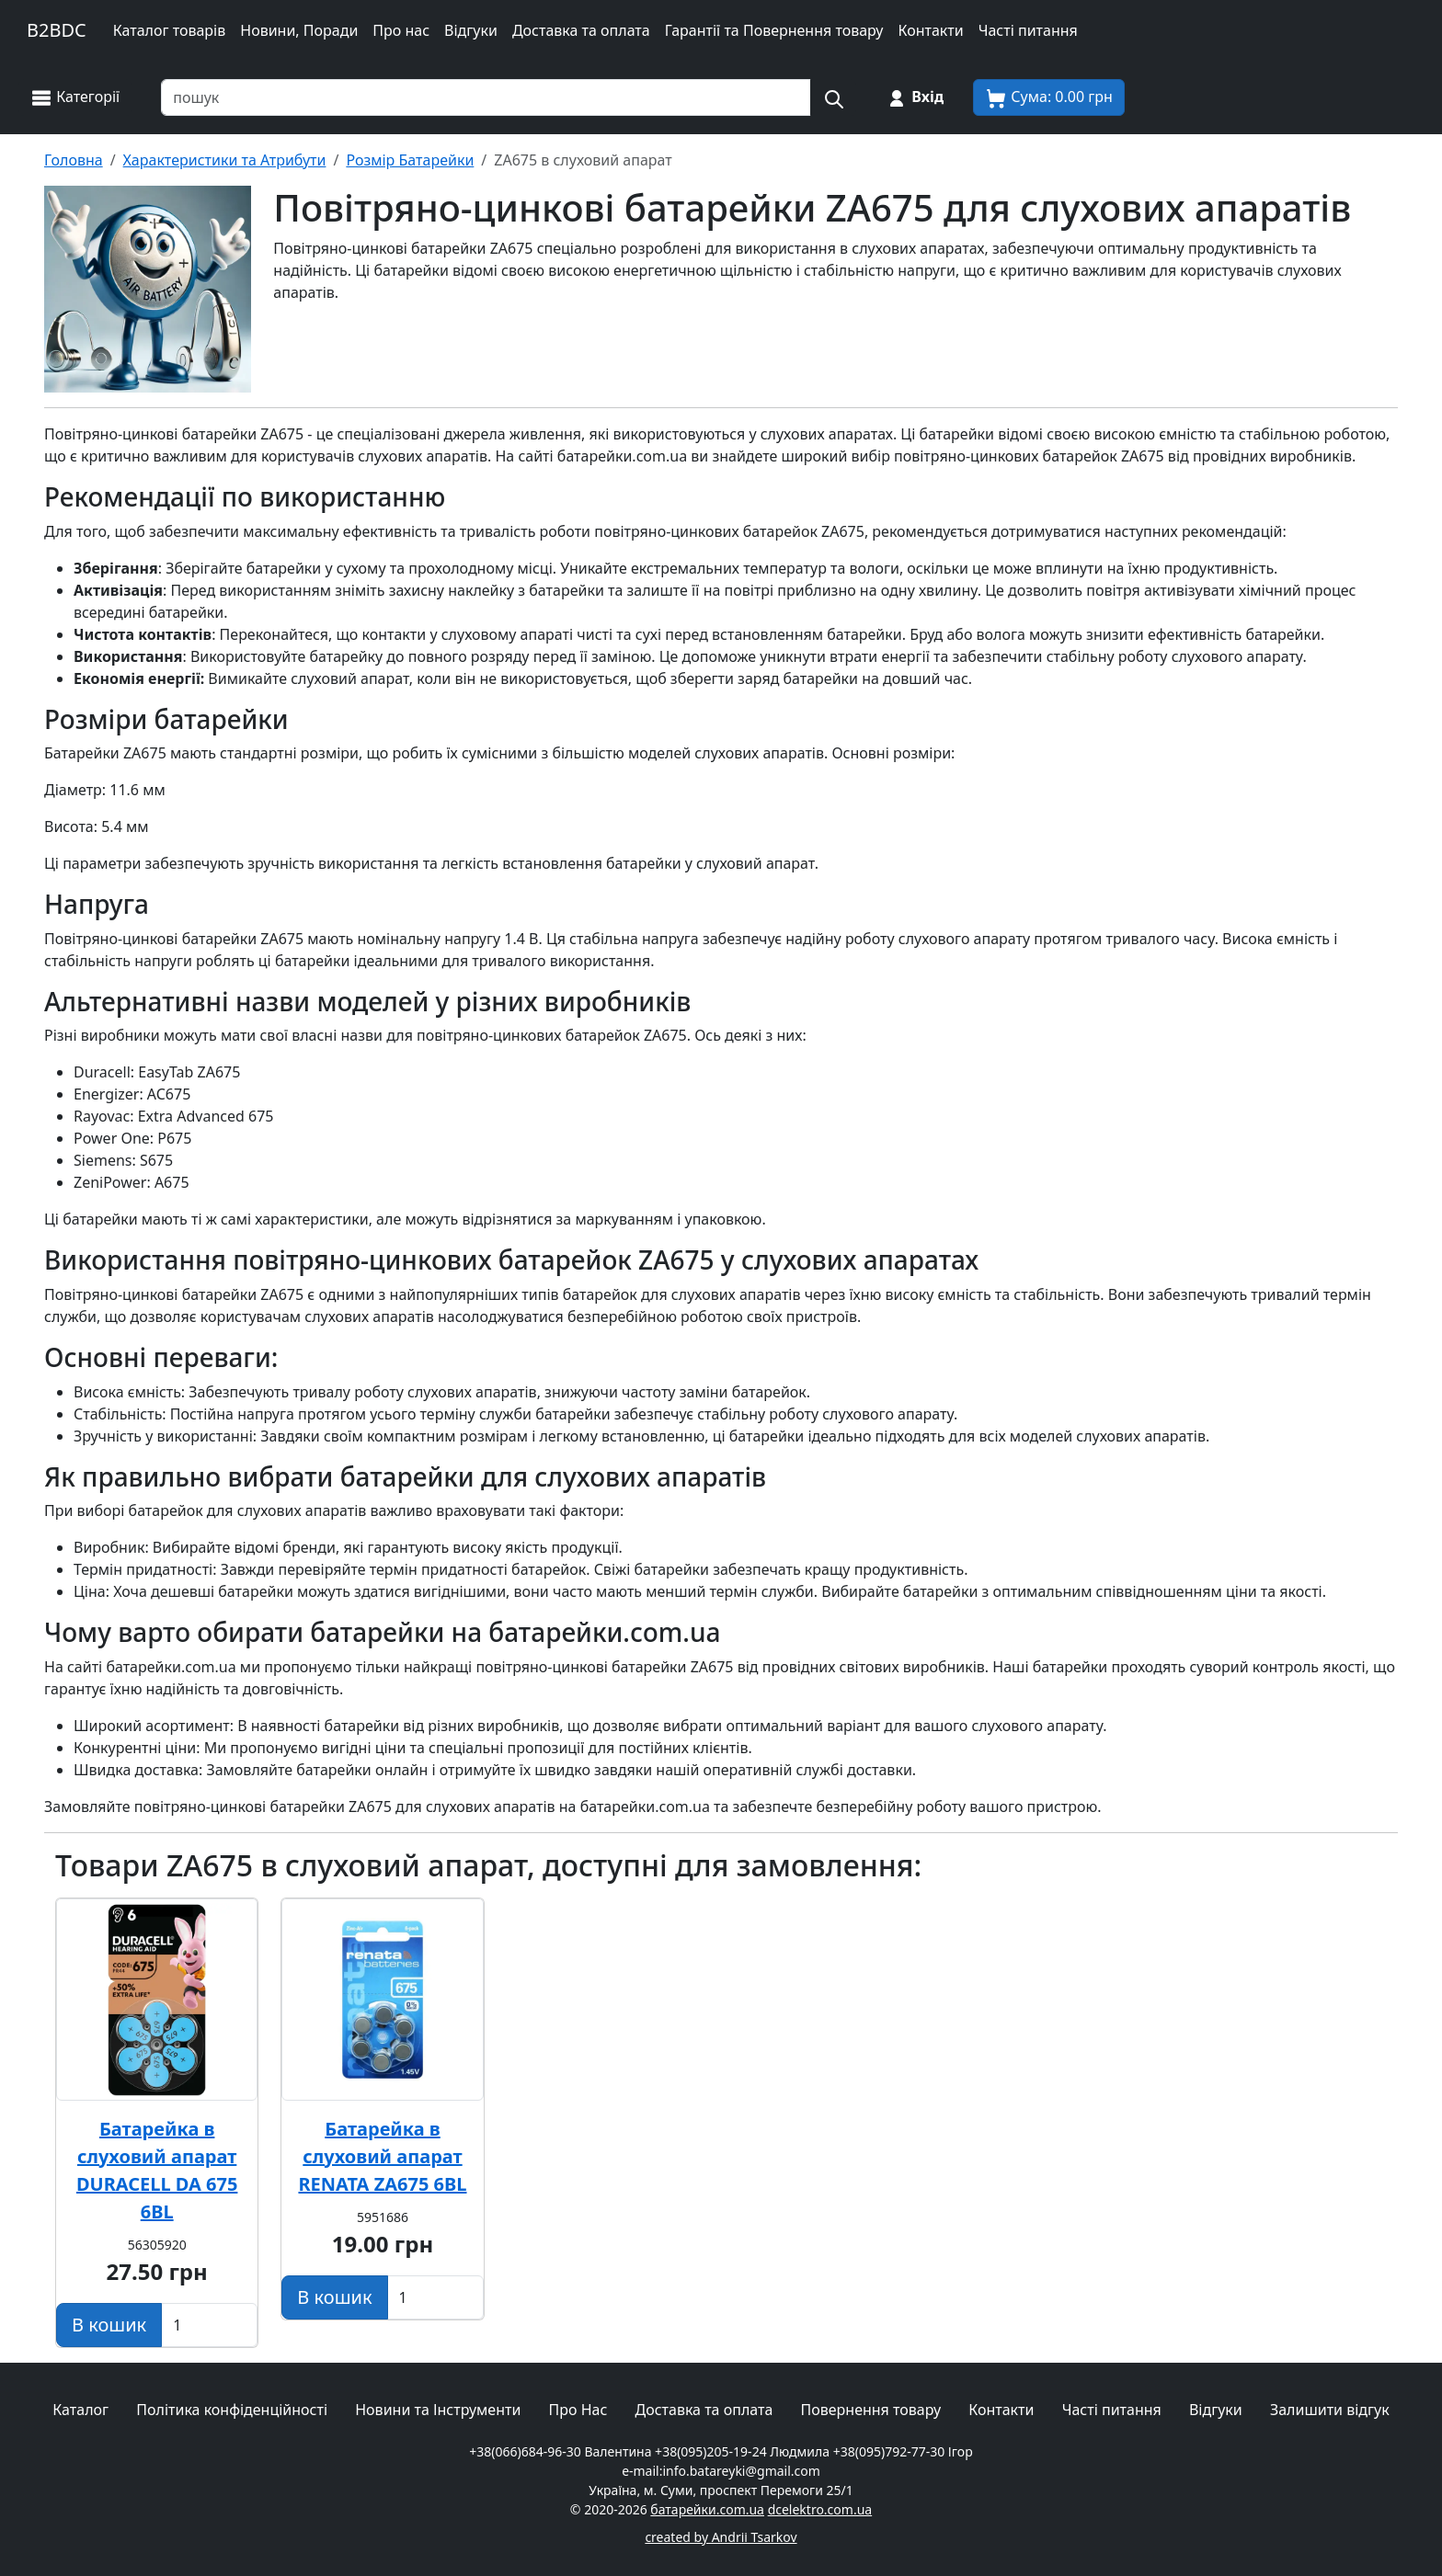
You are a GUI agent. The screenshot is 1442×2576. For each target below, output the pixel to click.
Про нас (400, 30)
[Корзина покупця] (1049, 97)
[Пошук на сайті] (833, 97)
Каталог (80, 2409)
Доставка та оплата (581, 30)
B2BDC (56, 29)
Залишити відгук (1330, 2409)
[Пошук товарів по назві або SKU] (486, 97)
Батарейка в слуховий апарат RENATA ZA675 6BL (382, 2156)
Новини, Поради (299, 30)
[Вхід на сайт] (915, 97)
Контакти (930, 30)
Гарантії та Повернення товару (774, 30)
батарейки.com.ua (707, 2509)
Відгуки (471, 30)
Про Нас (578, 2409)
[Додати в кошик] (109, 2325)
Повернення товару (871, 2409)
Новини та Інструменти (438, 2409)
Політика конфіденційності (231, 2409)
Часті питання (1028, 30)
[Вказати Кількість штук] (209, 2325)
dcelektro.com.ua (820, 2509)
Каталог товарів (169, 30)
